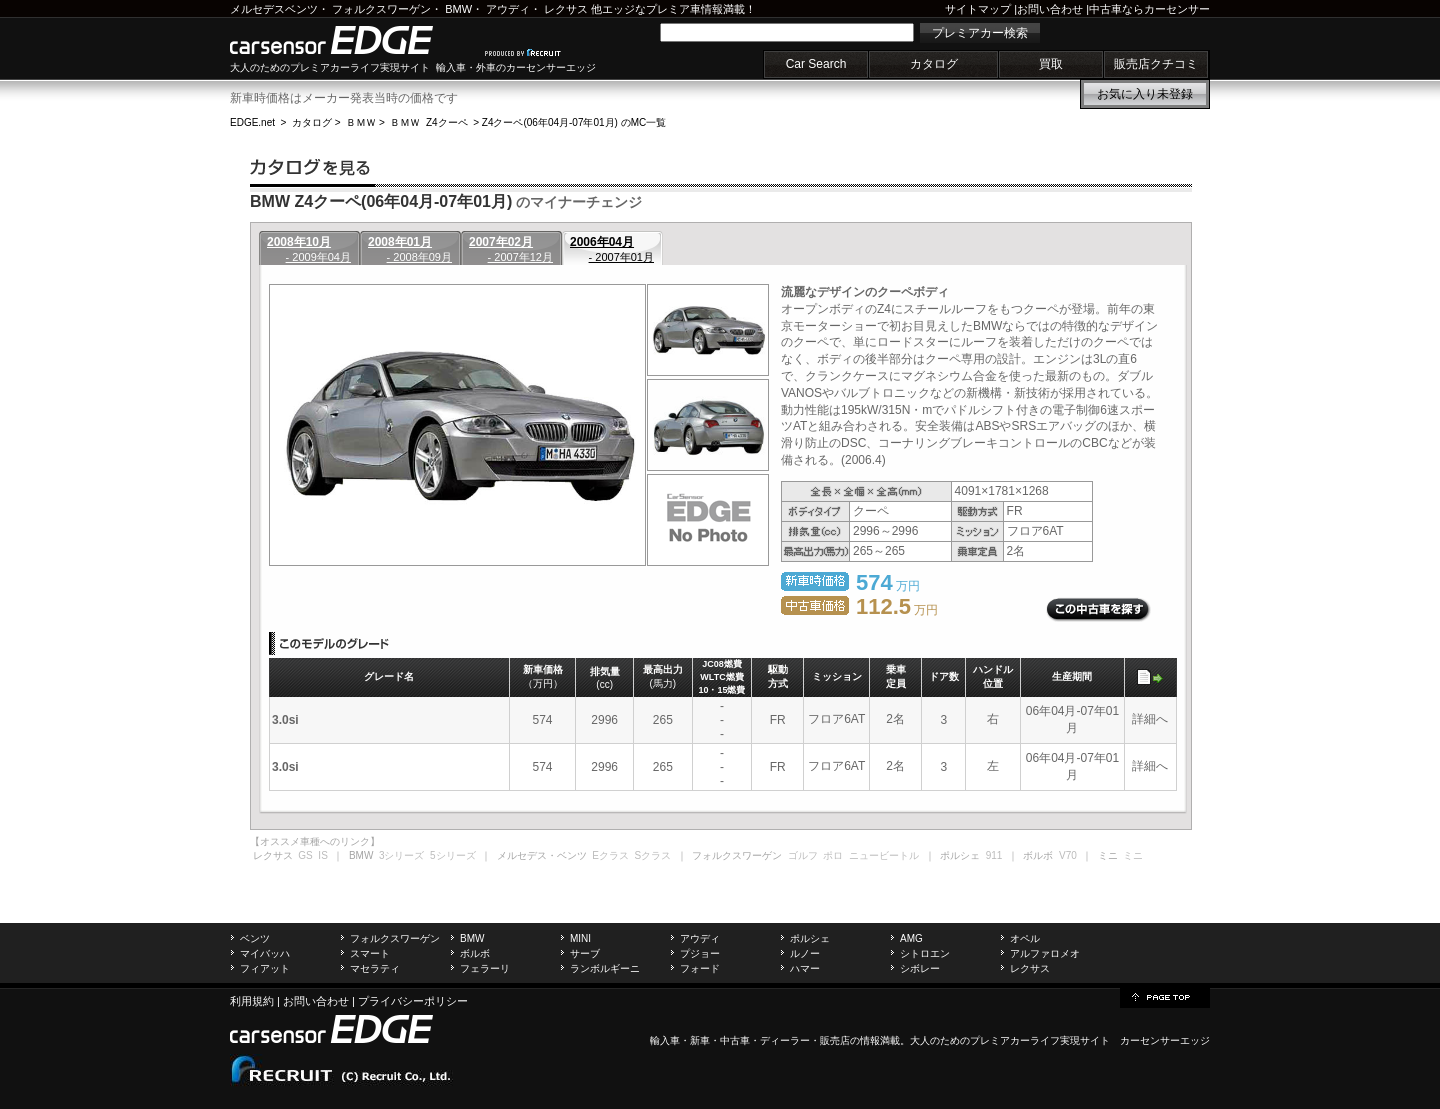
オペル (1025, 938)
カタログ (934, 64)
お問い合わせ (1050, 9)
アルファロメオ (1045, 953)
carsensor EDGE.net (352, 40)
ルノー (805, 953)
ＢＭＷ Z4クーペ (428, 122)
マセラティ (375, 968)
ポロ (833, 855)
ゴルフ (803, 855)
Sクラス (653, 855)
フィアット (265, 968)
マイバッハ (265, 953)
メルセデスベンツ (274, 9)
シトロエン (925, 953)
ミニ (1133, 855)
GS (305, 855)
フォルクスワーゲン (381, 9)
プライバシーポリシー (413, 1001)
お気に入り (1145, 94)
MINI (580, 938)
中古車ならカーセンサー (1149, 9)
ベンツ (255, 938)
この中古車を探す (1098, 610)
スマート (370, 953)
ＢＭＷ (361, 122)
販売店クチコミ (1156, 64)
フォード (700, 968)
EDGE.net (252, 122)
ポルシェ (810, 938)
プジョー (700, 953)
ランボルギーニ (605, 968)
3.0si (285, 720)
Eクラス (610, 855)
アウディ (508, 9)
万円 (897, 610)
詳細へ (1150, 719)
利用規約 (252, 1001)
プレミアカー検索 (980, 33)
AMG (911, 938)
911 (994, 855)
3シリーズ (402, 855)
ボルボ (475, 953)
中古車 (735, 1040)
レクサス (566, 9)
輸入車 (665, 1040)
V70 (1068, 855)
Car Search (816, 64)
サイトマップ (978, 9)
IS (322, 855)
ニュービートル (884, 855)
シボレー (920, 968)
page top (1165, 996)
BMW (458, 9)
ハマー (805, 968)
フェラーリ (485, 968)
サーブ (585, 953)
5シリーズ (453, 855)
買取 (1051, 64)
